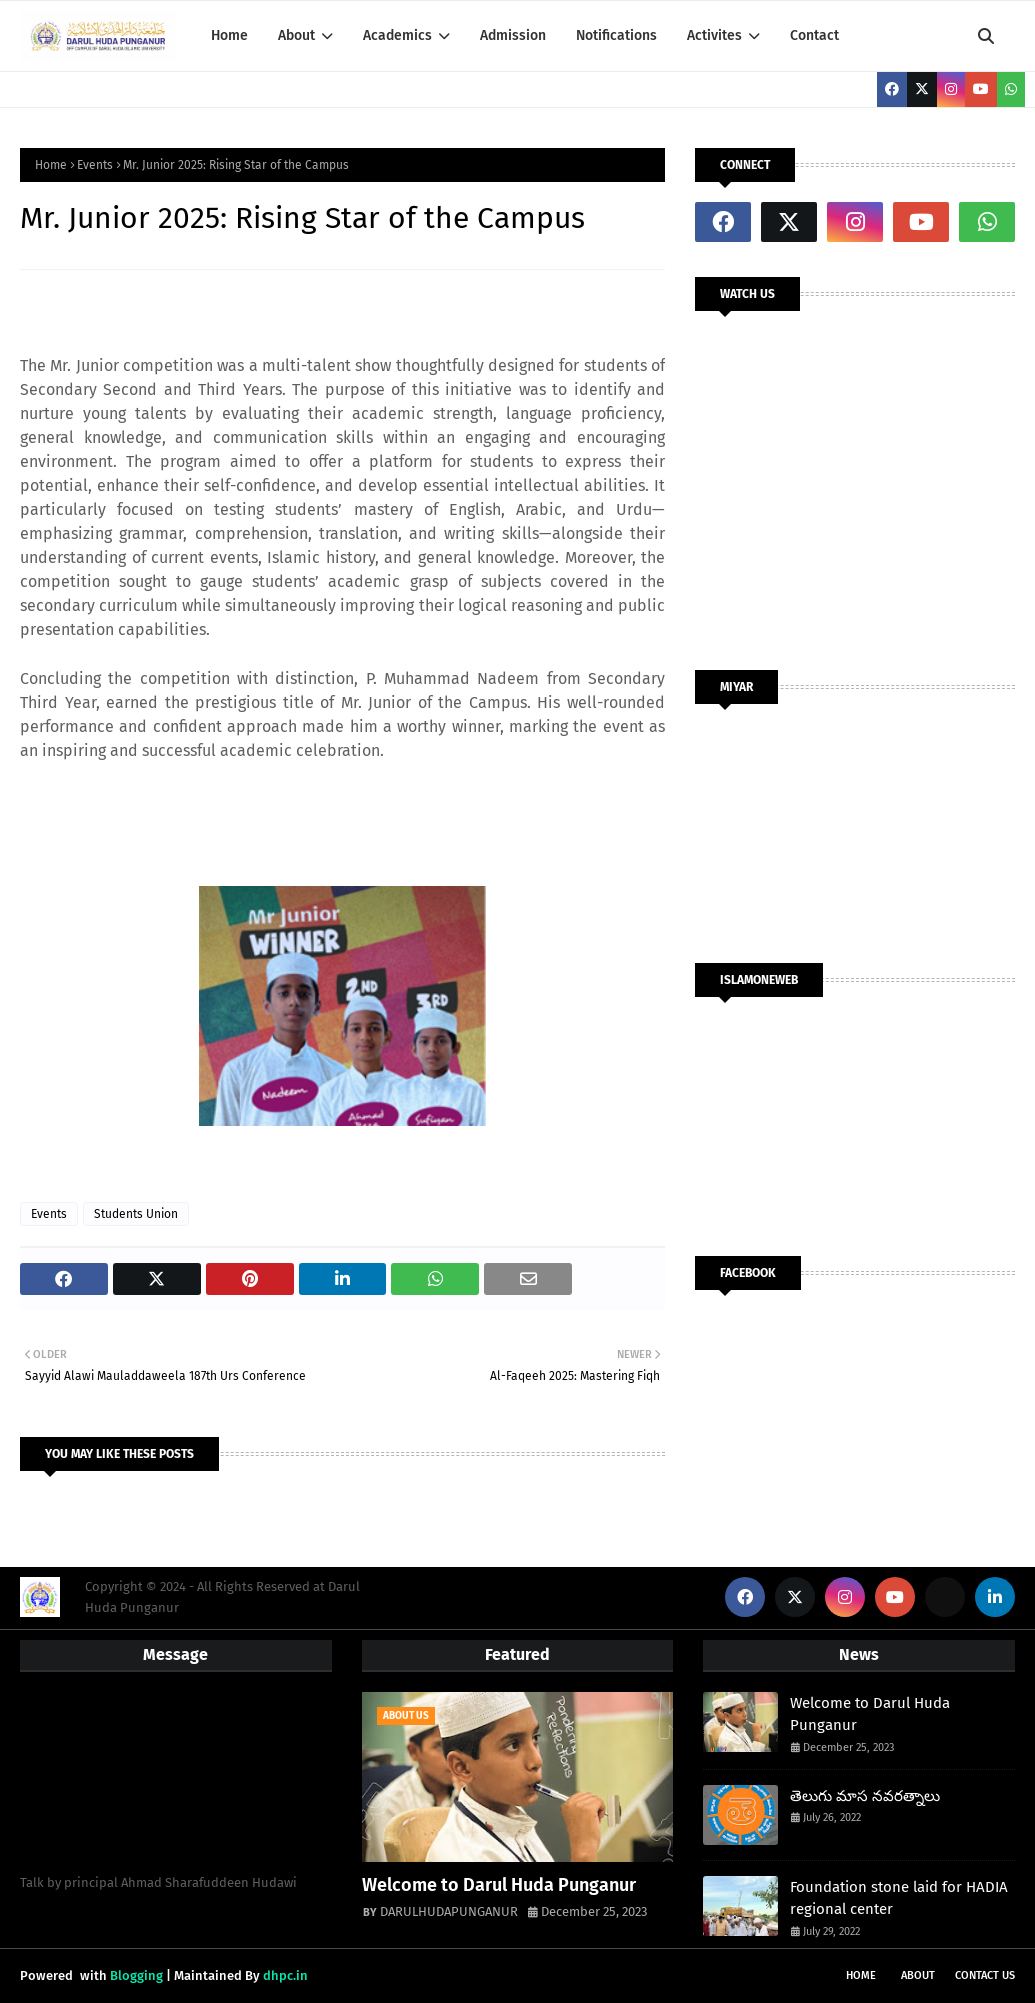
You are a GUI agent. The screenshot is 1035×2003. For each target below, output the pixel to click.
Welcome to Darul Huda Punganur (499, 1885)
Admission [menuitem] (513, 35)
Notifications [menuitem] (616, 35)
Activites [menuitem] (714, 35)
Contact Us (985, 1975)
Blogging (136, 1975)
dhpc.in (285, 1975)
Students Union (136, 1214)
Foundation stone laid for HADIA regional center (899, 1898)
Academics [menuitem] (397, 35)
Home (51, 165)
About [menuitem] (296, 35)
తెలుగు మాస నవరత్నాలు (865, 1796)
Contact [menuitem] (814, 35)
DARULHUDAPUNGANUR (449, 1911)
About (918, 1975)
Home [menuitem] (229, 35)
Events (95, 165)
